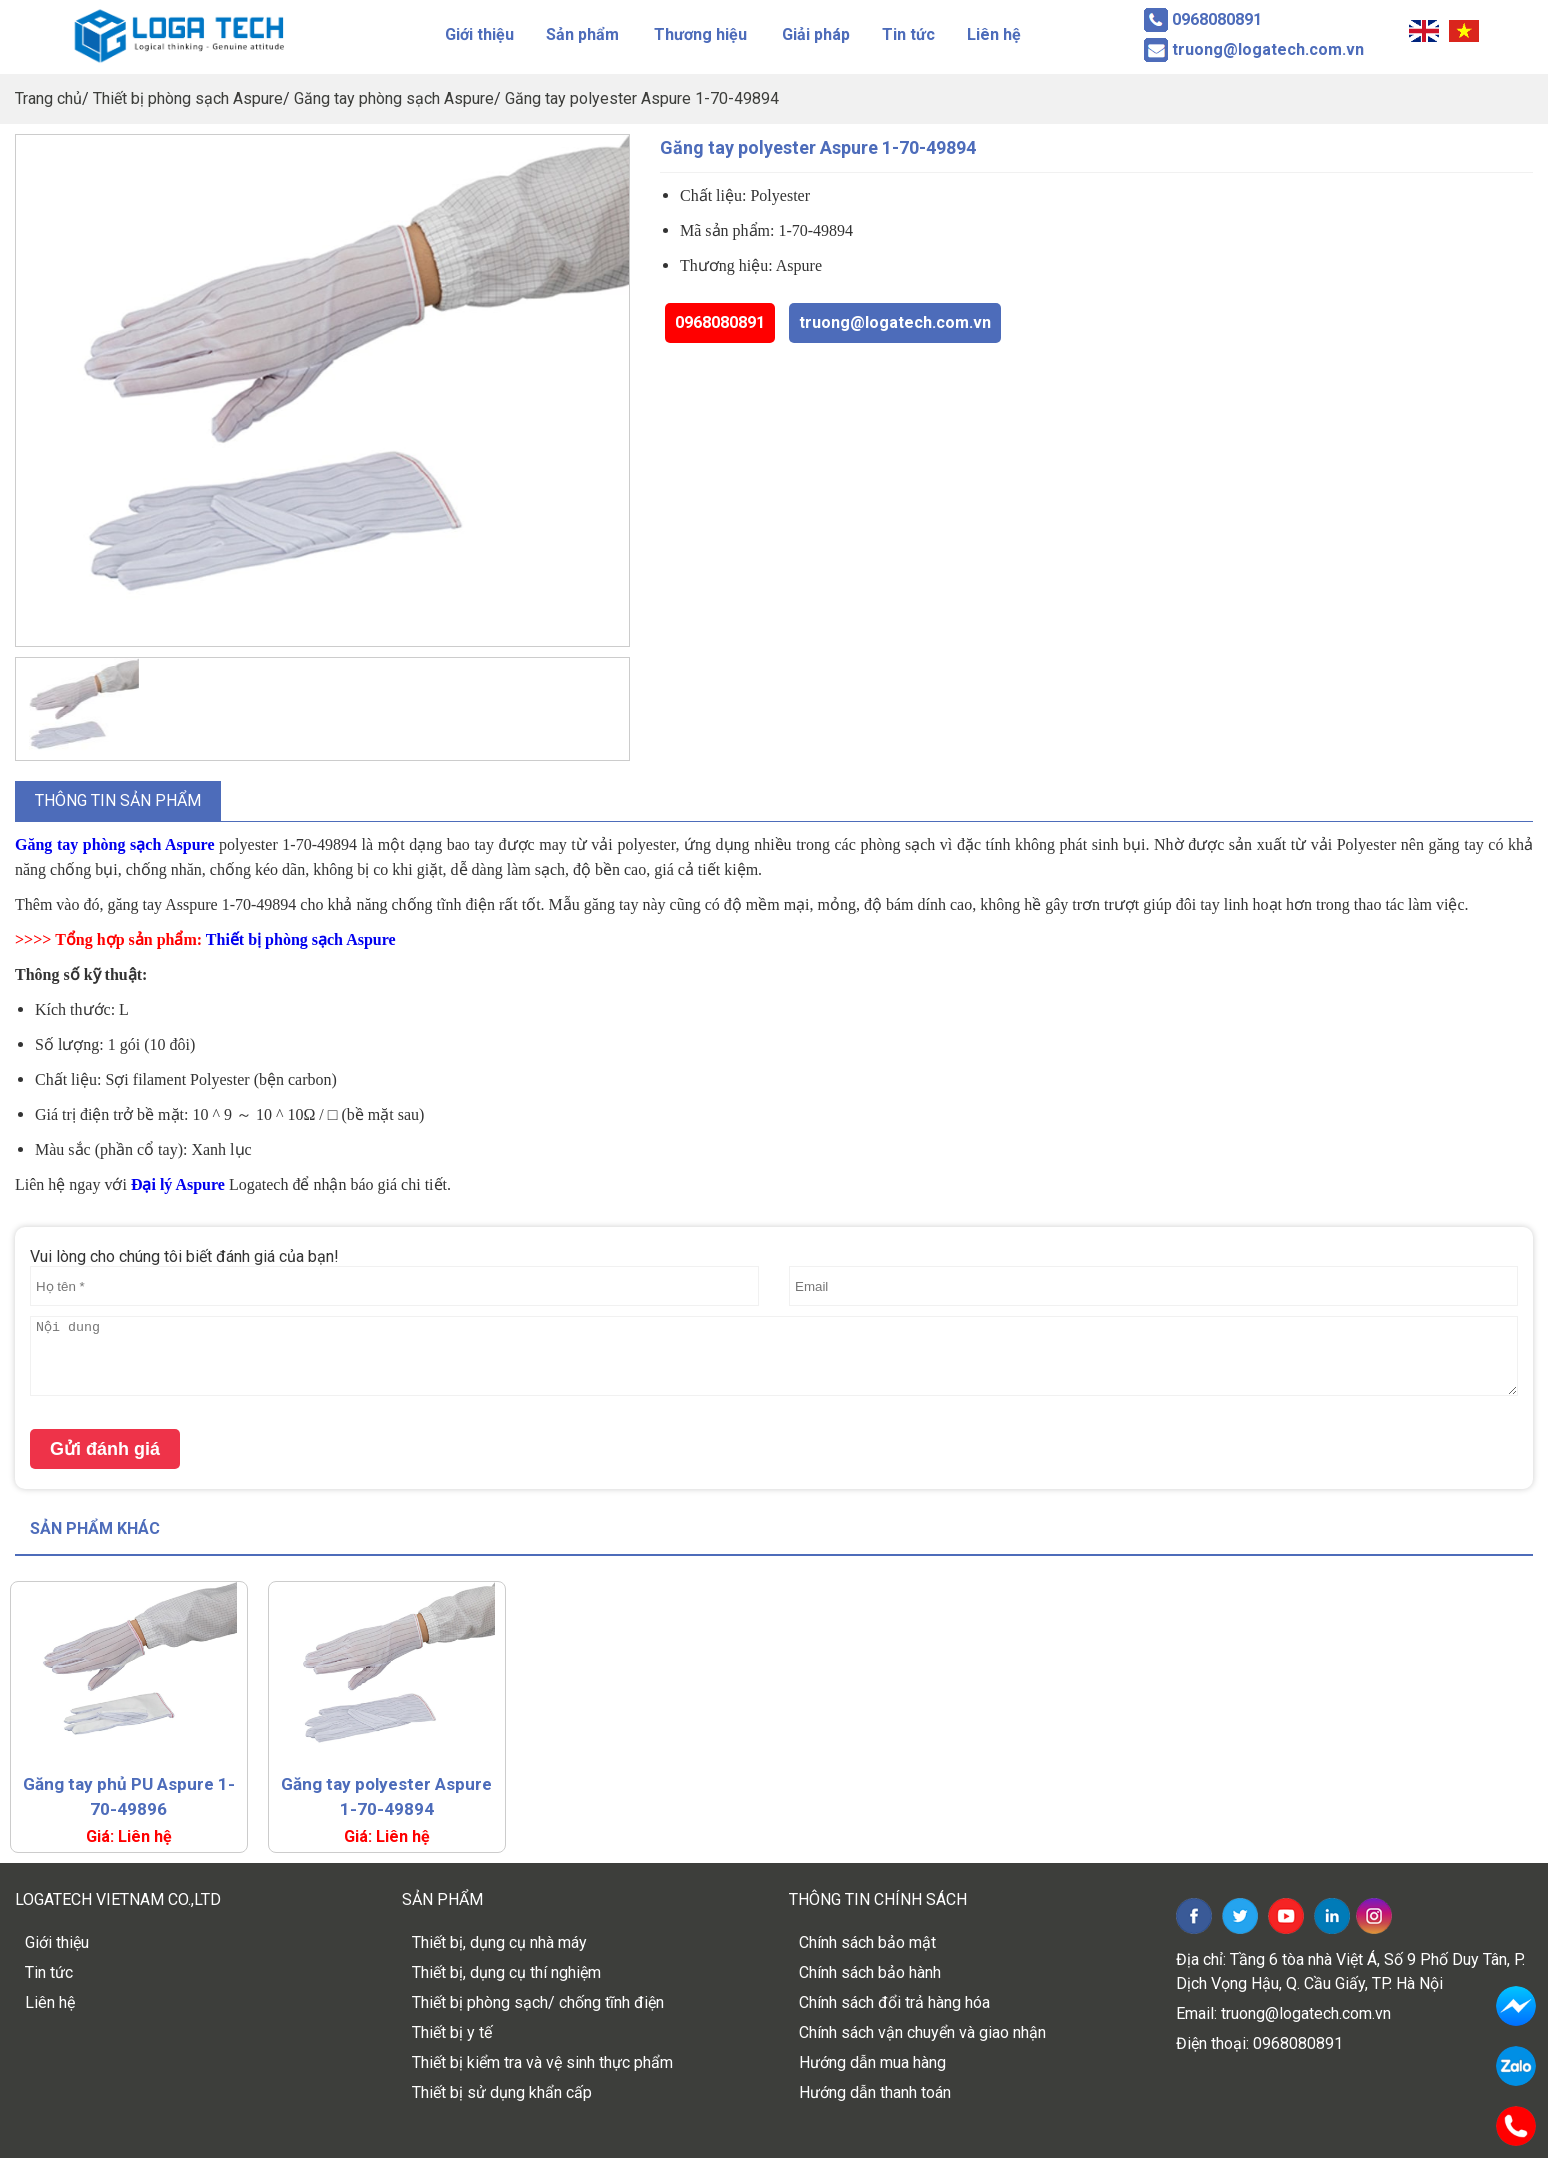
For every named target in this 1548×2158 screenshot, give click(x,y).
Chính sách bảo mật (867, 1942)
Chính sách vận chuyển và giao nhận (922, 2032)
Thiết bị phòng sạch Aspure (301, 939)
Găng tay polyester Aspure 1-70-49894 (642, 98)
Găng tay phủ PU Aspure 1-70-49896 (129, 1796)
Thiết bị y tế (452, 2032)
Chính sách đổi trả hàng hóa (894, 2002)
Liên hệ (994, 34)
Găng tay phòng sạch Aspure (394, 98)
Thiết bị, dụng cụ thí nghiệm (506, 1972)
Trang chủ (48, 98)
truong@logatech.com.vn (895, 322)
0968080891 (720, 322)
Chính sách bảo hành (870, 1972)
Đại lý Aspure (178, 1184)
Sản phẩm (582, 34)
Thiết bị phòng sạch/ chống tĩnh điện (538, 2002)
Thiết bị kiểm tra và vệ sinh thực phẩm (542, 2062)
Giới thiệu (479, 34)
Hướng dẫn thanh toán (875, 2092)
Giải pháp (816, 34)
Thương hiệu (700, 34)
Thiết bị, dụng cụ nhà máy (499, 1942)
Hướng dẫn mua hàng (872, 2062)
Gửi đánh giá (105, 1449)
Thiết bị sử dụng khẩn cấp (502, 2092)
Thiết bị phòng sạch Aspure (188, 98)
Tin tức (908, 34)
